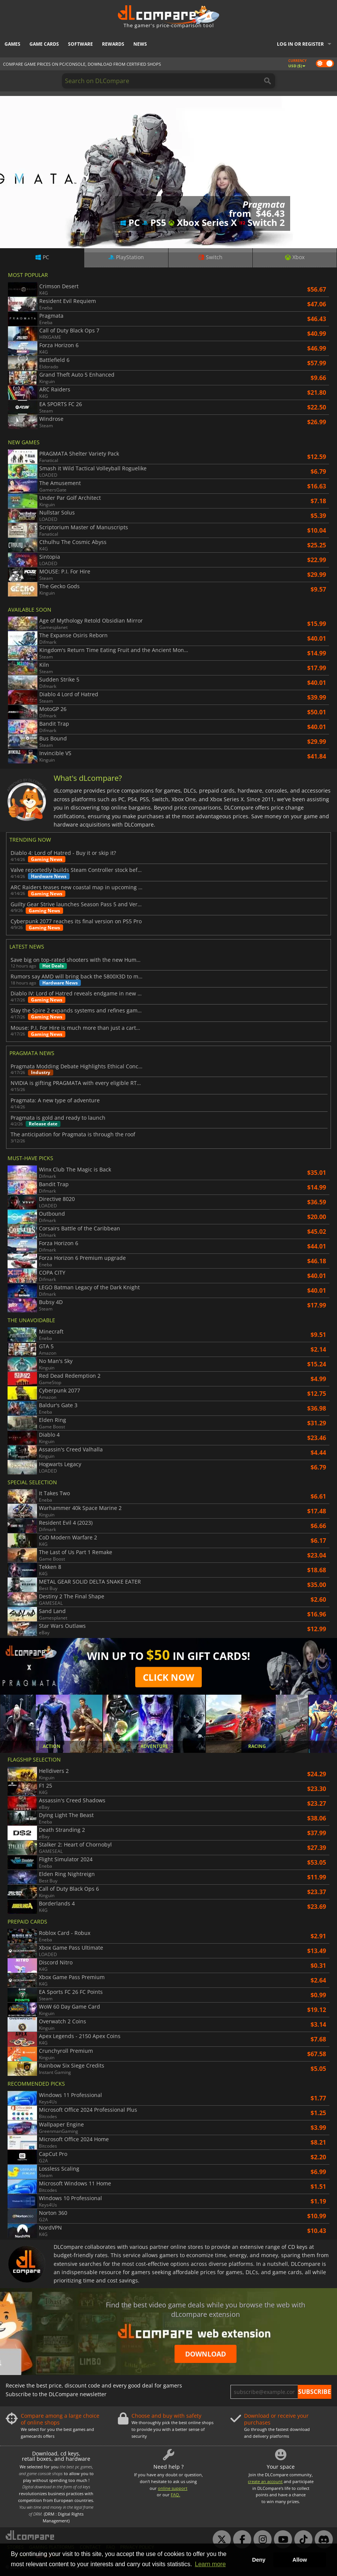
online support (172, 2488)
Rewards (113, 44)
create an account (265, 2481)
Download (205, 2353)
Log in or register (300, 44)
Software (80, 44)
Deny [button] (258, 2560)
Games (12, 44)
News (140, 44)
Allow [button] (299, 2560)
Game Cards (44, 44)
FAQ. (175, 2494)
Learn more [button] (210, 2564)
